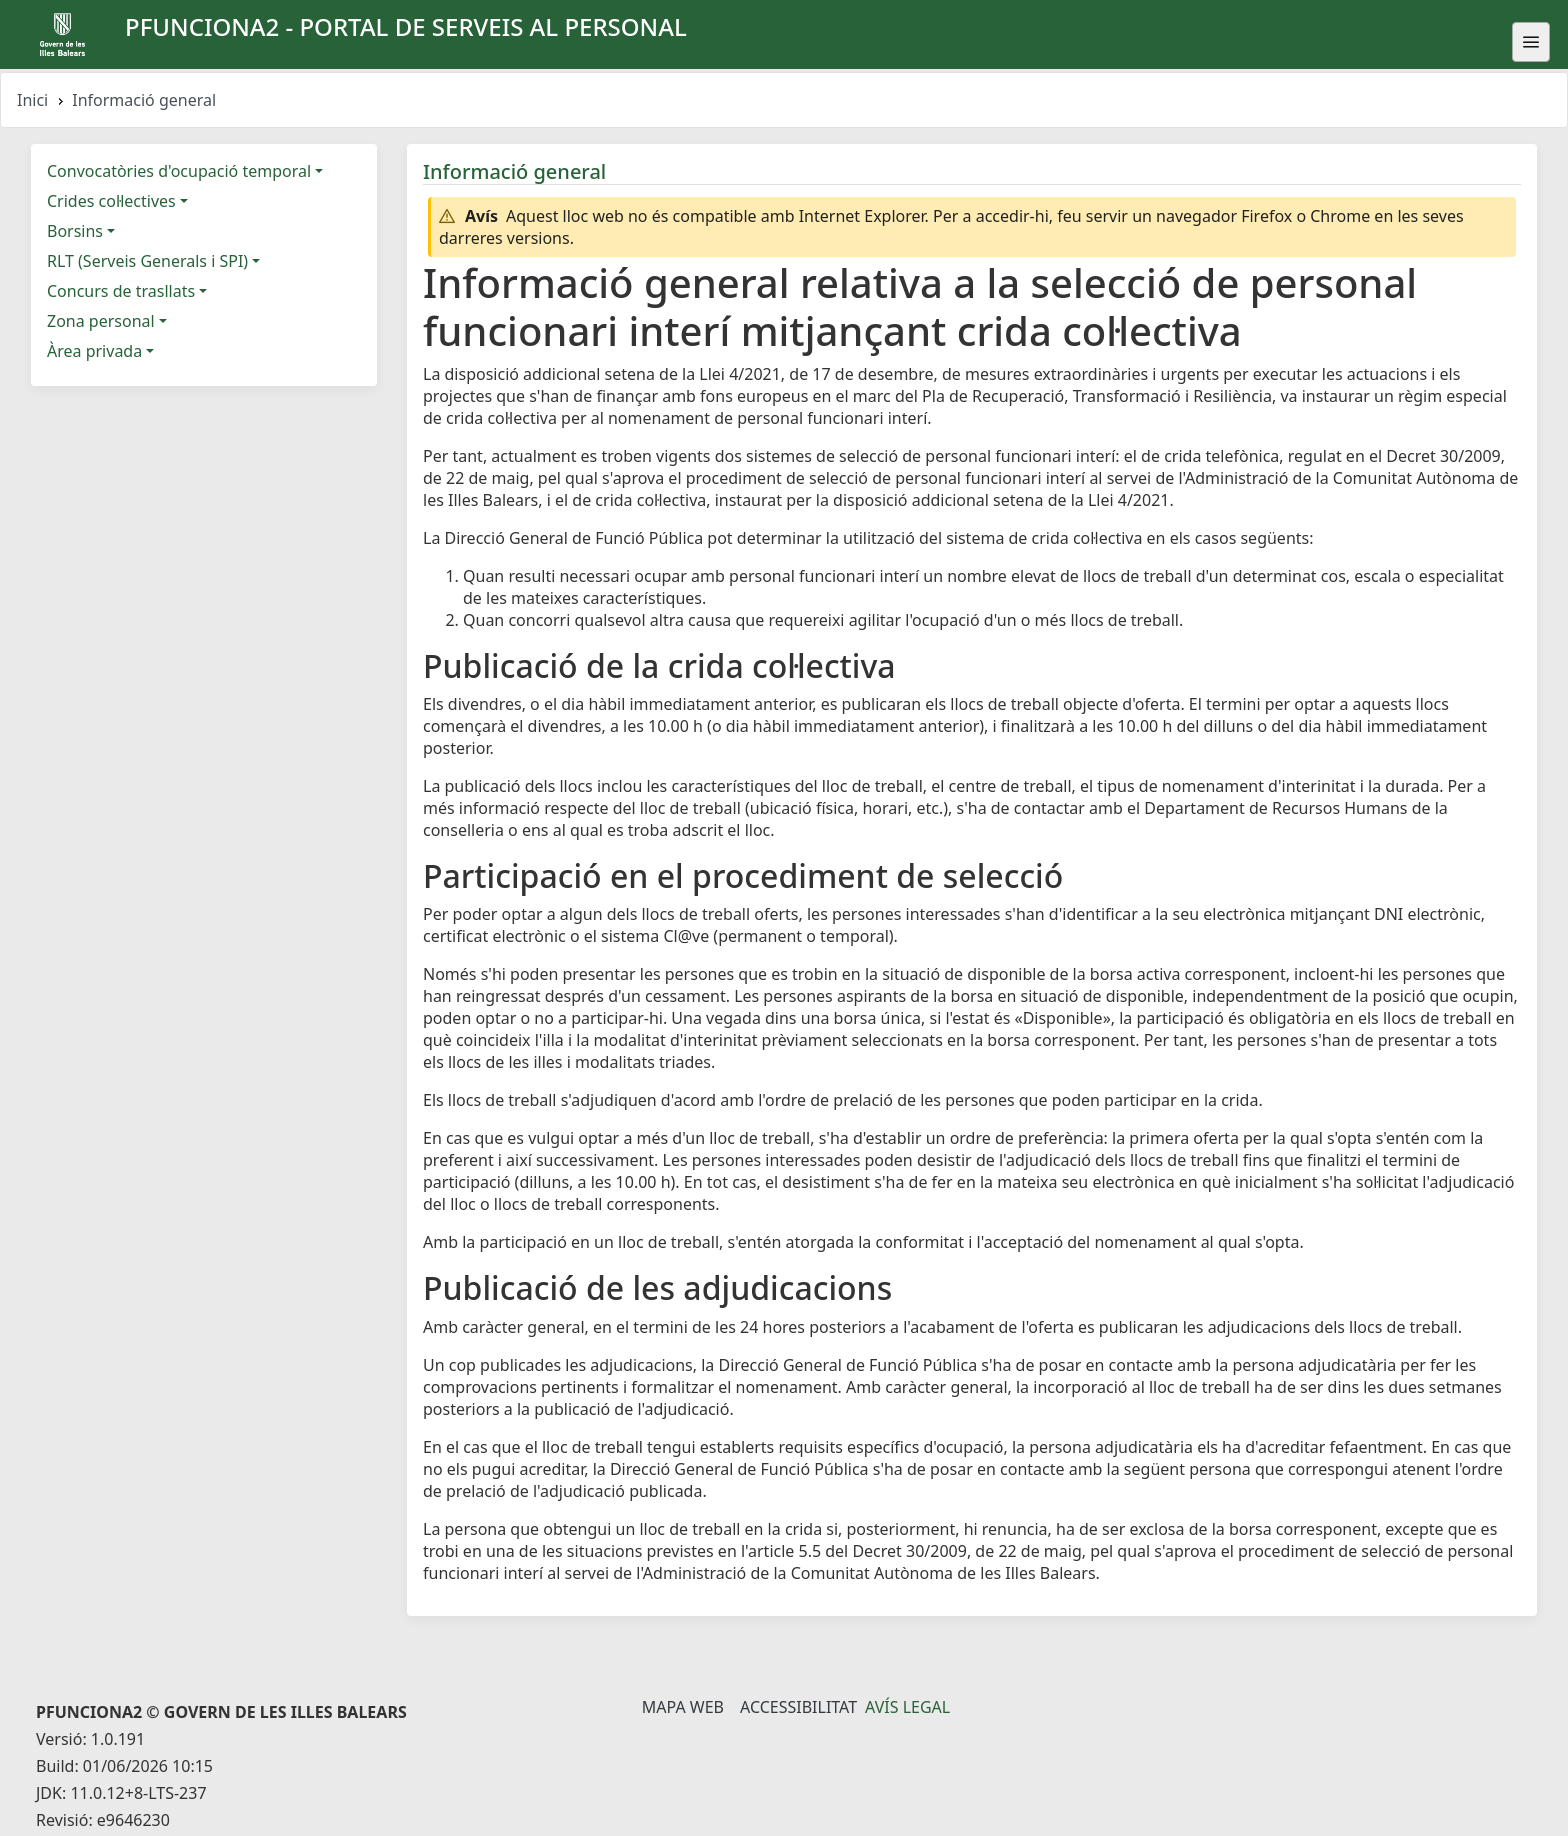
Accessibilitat (798, 1707)
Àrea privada (94, 351)
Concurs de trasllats (121, 291)
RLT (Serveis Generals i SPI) (147, 261)
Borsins (75, 231)
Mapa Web (683, 1707)
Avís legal (907, 1707)
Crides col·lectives (111, 201)
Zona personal (101, 321)
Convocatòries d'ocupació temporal (179, 171)
